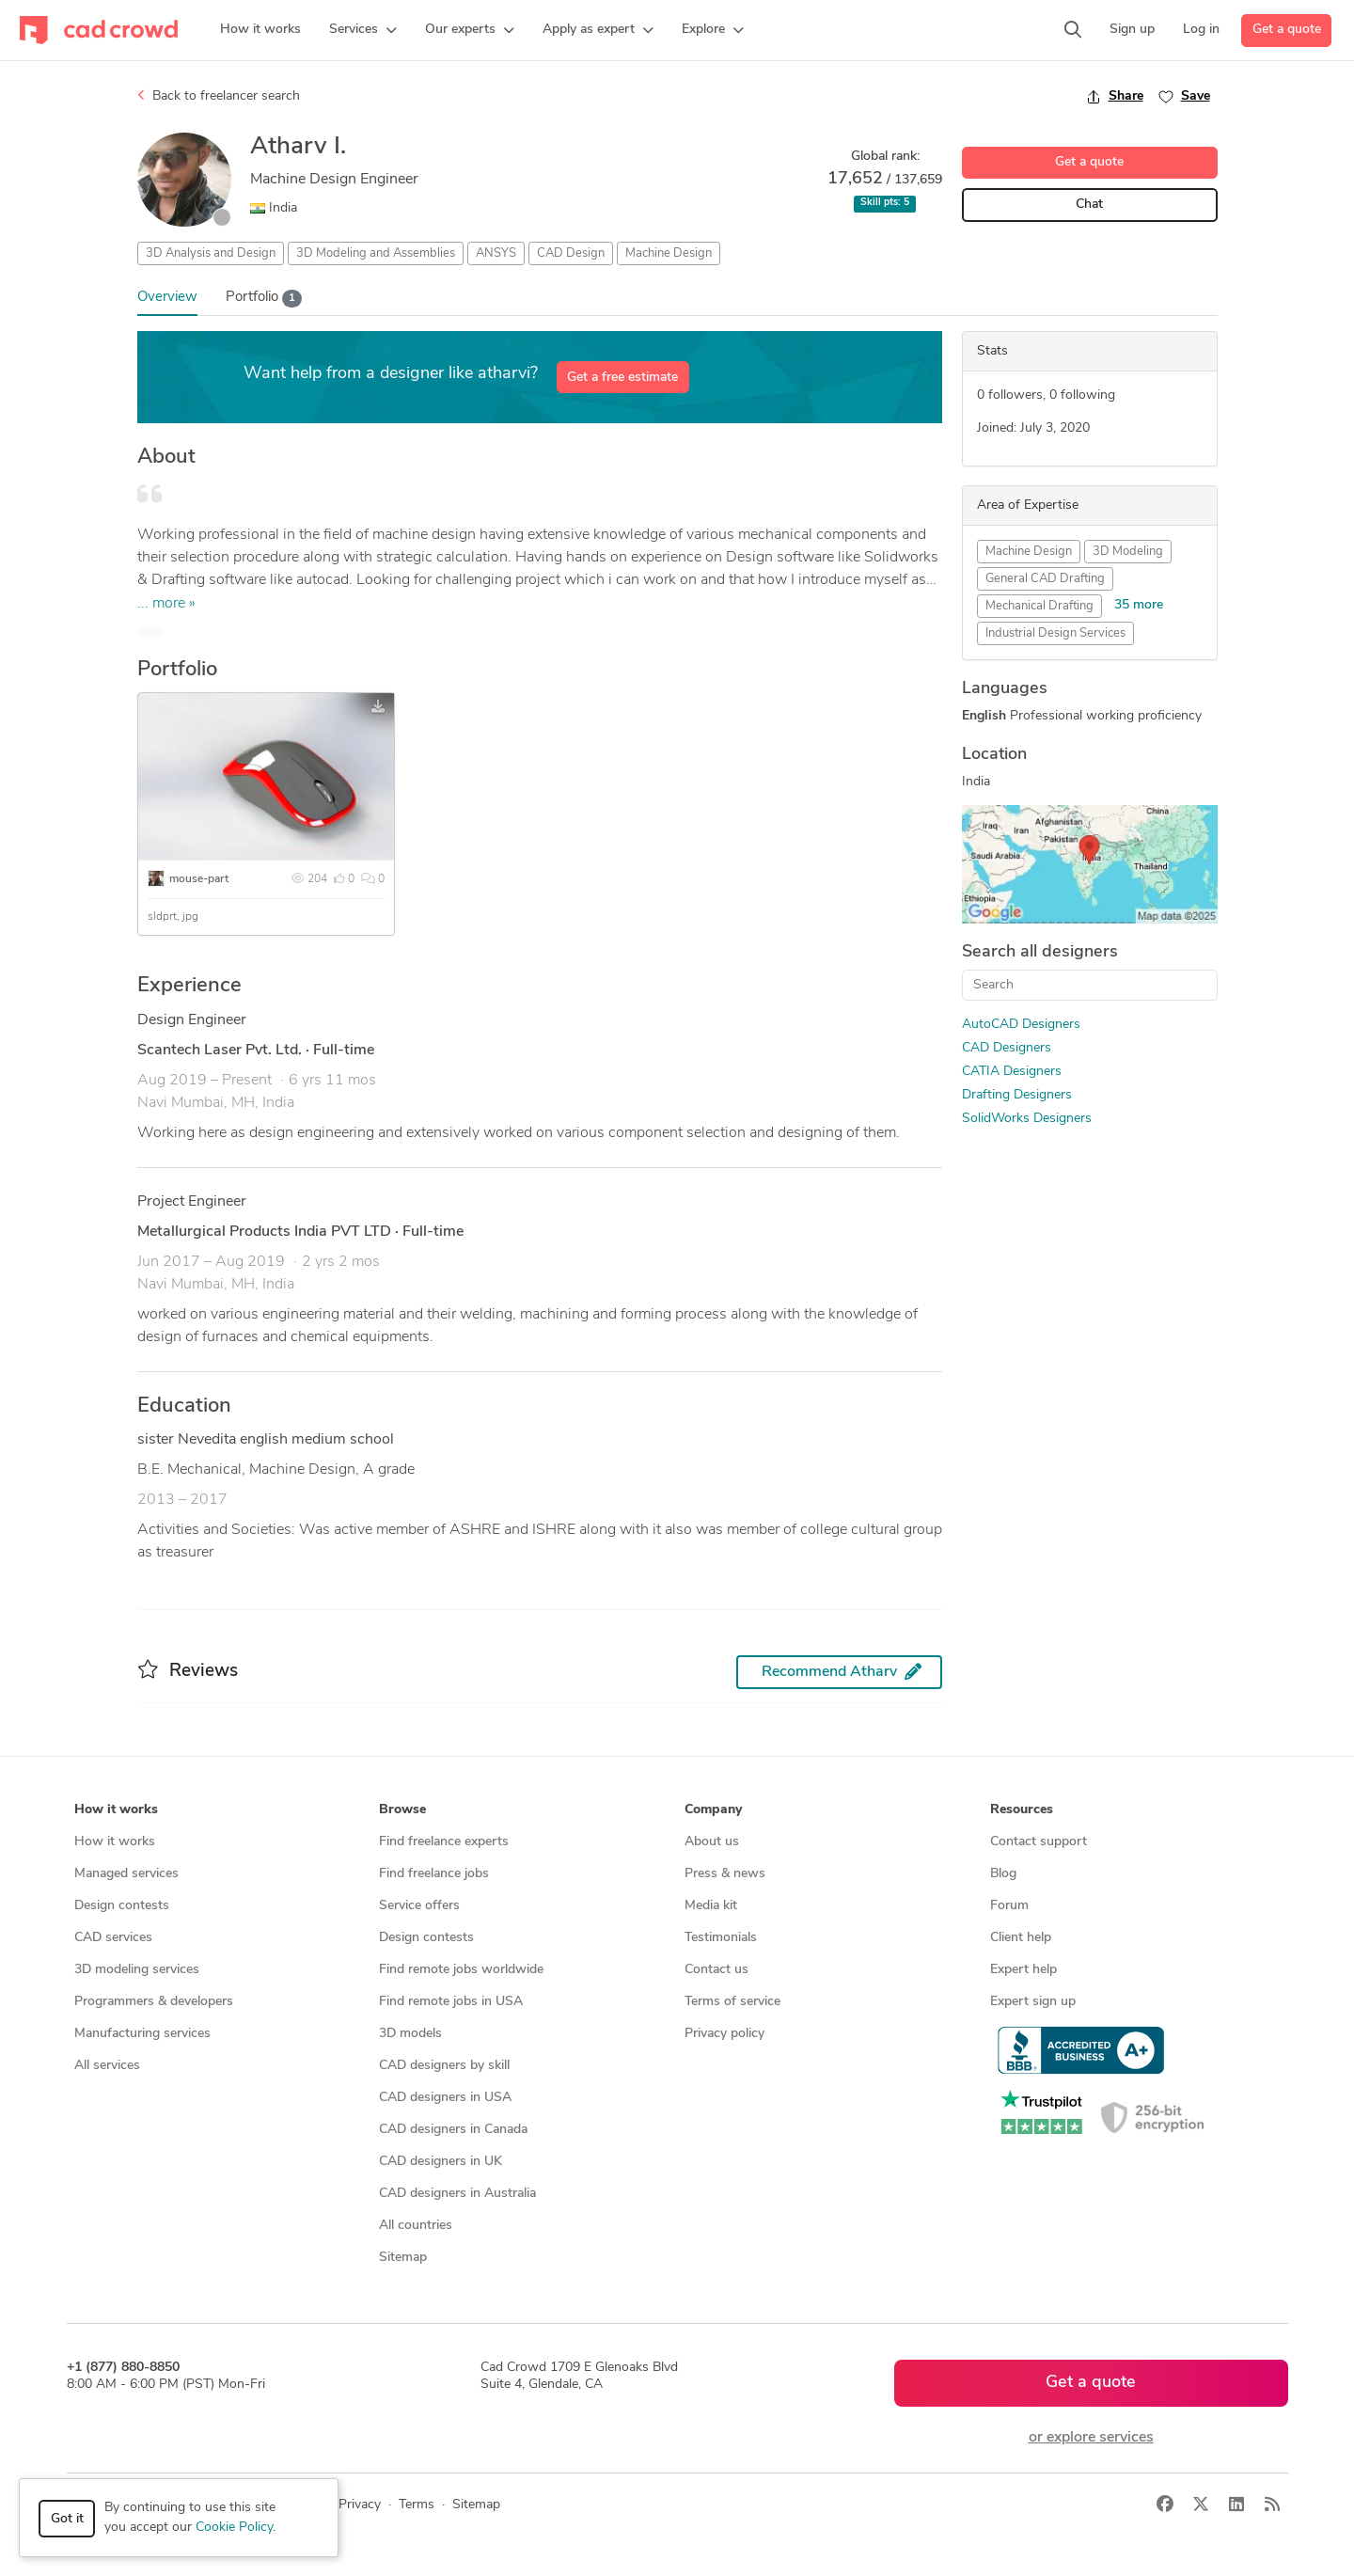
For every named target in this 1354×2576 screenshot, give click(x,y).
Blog (1003, 1874)
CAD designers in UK (440, 2162)
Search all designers (1040, 952)
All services (107, 2066)
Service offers (419, 1906)
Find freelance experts (444, 1842)
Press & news (725, 1874)
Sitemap (403, 2258)
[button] (363, 30)
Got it (67, 2519)
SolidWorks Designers (1027, 1119)
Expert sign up (1033, 2002)
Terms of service (732, 2002)
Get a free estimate (622, 378)
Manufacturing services (142, 2034)
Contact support (1038, 1842)
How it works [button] (116, 1810)
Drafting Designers (1017, 1095)
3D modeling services (136, 1970)
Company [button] (713, 1810)
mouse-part (198, 879)
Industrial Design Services (1055, 633)
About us (712, 1842)
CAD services (113, 1938)
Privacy (359, 2505)
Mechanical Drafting (1039, 606)
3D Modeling (1128, 551)
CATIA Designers (1012, 1072)
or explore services (1091, 2437)
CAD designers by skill (444, 2066)
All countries (415, 2226)
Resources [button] (1021, 1810)
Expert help (1023, 1970)
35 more (1138, 605)
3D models (410, 2034)
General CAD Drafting (1045, 579)
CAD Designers (1006, 1048)
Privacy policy (724, 2034)
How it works (114, 1842)
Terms (416, 2505)
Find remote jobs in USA (451, 2002)
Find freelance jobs (434, 1874)
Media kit (711, 1906)
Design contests (121, 1906)
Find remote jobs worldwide (461, 1970)
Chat (1089, 205)
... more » (166, 603)
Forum (1009, 1906)
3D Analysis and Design (211, 253)
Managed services (126, 1874)
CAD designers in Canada (453, 2130)
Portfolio (264, 299)
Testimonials (721, 1938)
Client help (1020, 1938)
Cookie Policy (234, 2528)
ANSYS (496, 253)
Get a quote (1286, 30)
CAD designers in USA (445, 2098)
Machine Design (668, 253)
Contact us (716, 1970)
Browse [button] (402, 1810)
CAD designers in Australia (457, 2194)
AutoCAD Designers (1021, 1025)
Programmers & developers (153, 2002)
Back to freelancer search (218, 95)
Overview (167, 298)
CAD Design (571, 253)
